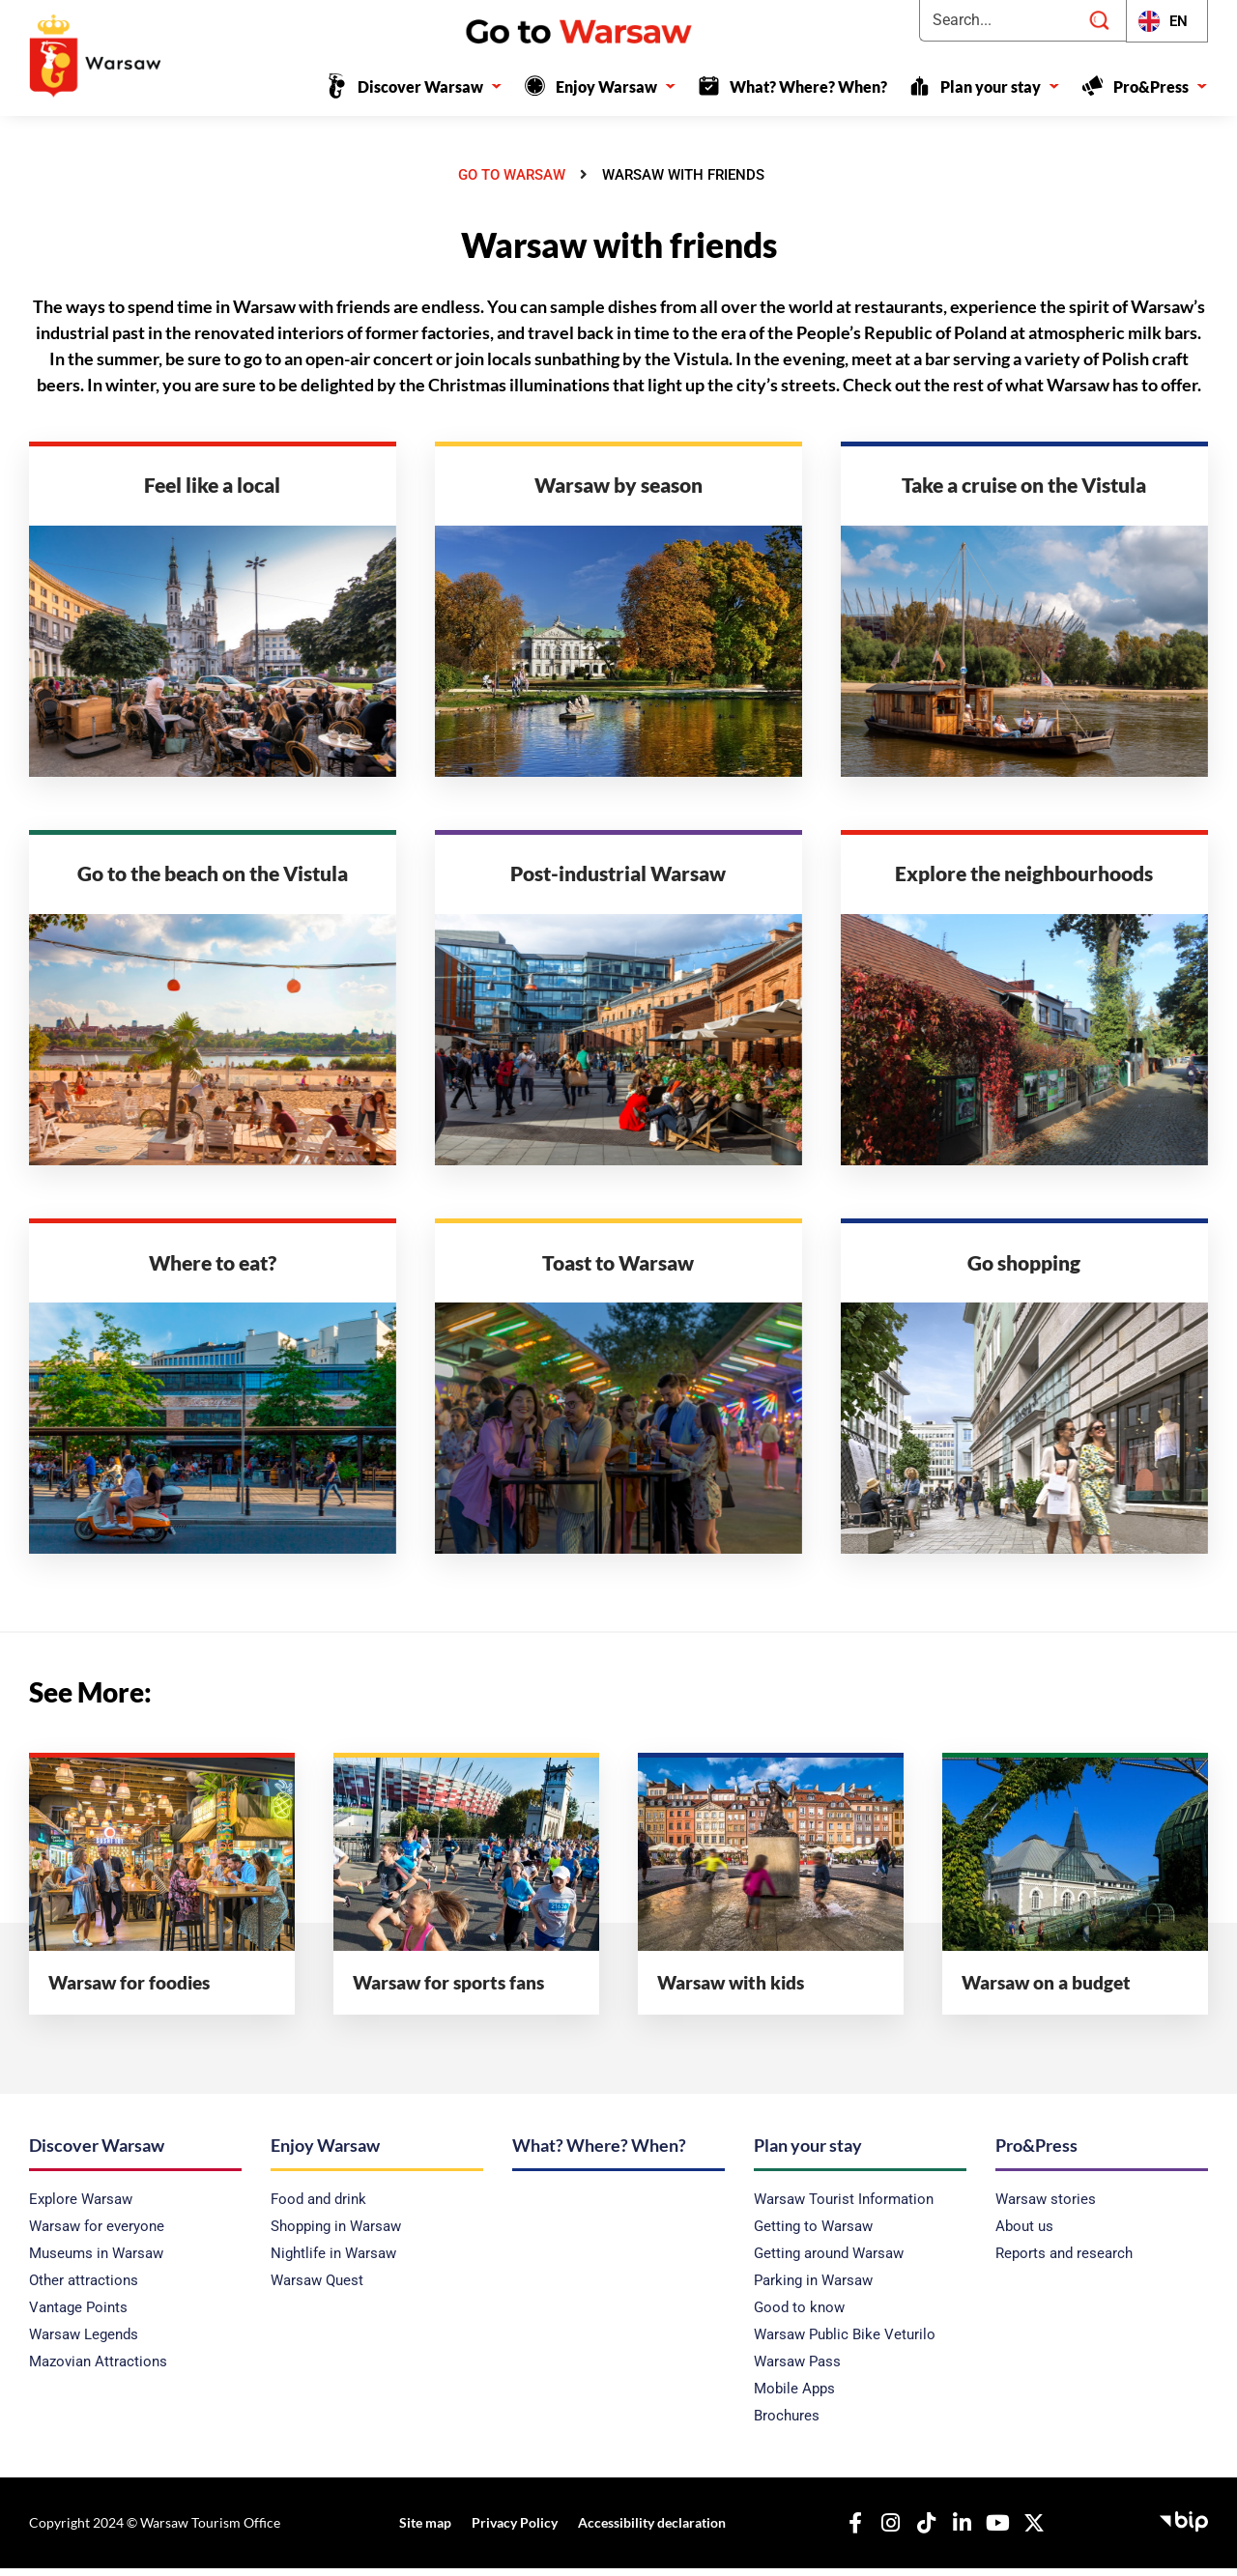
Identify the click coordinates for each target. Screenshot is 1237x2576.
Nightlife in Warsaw (333, 2262)
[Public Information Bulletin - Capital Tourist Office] (1184, 2527)
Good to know (799, 2316)
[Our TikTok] (922, 2531)
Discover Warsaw (430, 86)
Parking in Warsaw (813, 2289)
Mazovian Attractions (98, 2370)
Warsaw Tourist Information (844, 2208)
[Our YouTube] (993, 2531)
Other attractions (83, 2289)
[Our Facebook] (850, 2531)
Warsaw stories (1045, 2208)
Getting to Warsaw (813, 2235)
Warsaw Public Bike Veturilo (844, 2343)
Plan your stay (1000, 86)
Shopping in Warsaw (336, 2235)
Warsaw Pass (797, 2370)
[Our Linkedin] (957, 2531)
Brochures (787, 2424)
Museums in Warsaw (96, 2262)
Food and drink (318, 2208)
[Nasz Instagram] (886, 2531)
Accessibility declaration (647, 2531)
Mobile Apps (794, 2397)
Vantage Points (78, 2316)
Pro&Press (1160, 86)
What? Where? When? (808, 86)
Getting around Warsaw (829, 2262)
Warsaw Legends (83, 2343)
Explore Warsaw (80, 2208)
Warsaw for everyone (96, 2235)
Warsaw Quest (317, 2289)
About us (1024, 2235)
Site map (426, 2531)
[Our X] (1029, 2531)
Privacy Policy (513, 2531)
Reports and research (1064, 2262)
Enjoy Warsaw (616, 86)
